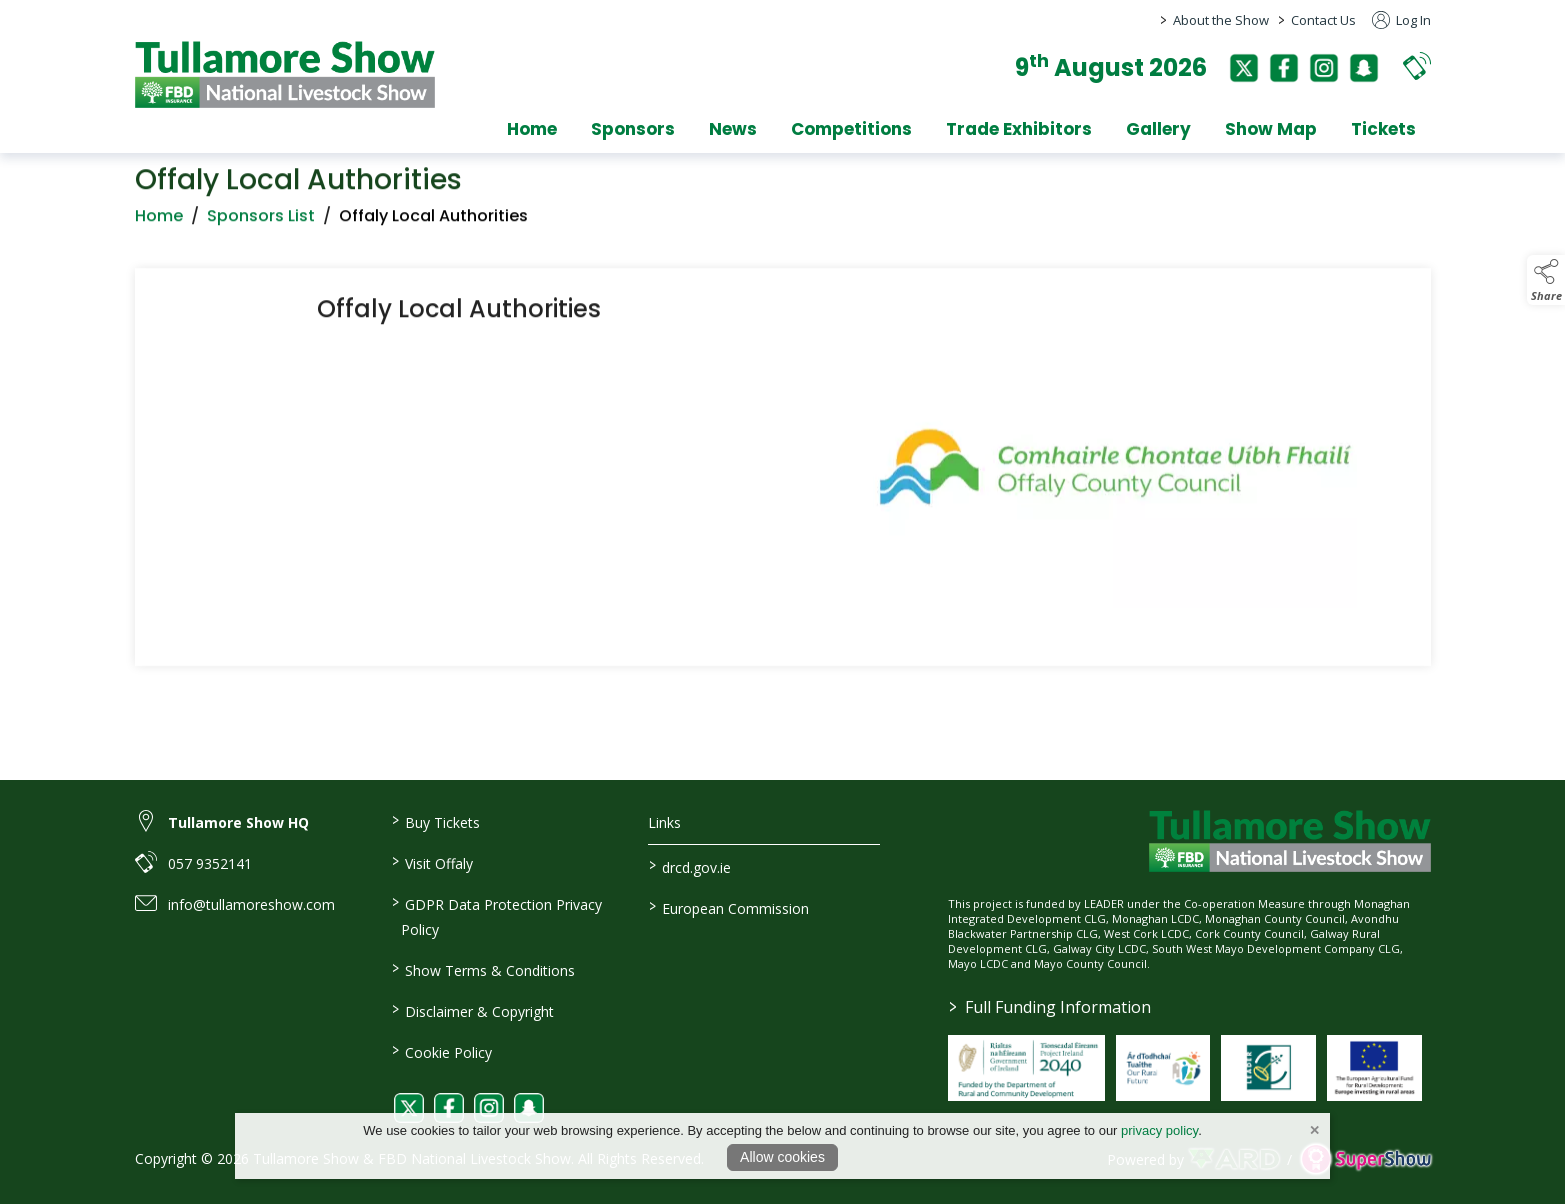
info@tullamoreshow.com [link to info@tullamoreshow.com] (251, 904)
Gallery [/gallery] (1158, 129)
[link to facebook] (449, 1108)
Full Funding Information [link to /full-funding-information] (1050, 1007)
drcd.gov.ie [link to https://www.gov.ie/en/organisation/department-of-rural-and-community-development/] (690, 866)
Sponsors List (261, 221)
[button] (1417, 65)
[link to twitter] (409, 1108)
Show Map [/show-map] (1271, 129)
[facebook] (1284, 68)
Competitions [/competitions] (851, 129)
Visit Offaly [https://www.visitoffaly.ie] (432, 862)
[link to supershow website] (1365, 1159)
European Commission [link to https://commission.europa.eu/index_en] (729, 907)
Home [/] (532, 129)
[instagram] (1324, 68)
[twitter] (1244, 68)
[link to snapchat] (529, 1108)
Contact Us (1323, 20)
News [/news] (733, 129)
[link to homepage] (285, 74)
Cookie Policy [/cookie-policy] (442, 1051)
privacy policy (1159, 1130)
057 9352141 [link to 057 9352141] (210, 863)
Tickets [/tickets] (1383, 129)
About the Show (1221, 20)
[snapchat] (1364, 68)
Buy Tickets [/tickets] (436, 821)
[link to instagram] (489, 1108)
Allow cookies (782, 1157)
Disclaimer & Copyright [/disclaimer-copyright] (473, 1010)
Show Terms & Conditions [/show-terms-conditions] (483, 969)
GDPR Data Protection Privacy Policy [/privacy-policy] (497, 915)
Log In (1401, 20)
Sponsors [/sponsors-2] (633, 129)
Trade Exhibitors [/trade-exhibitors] (1019, 129)
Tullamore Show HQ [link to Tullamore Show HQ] (238, 822)
